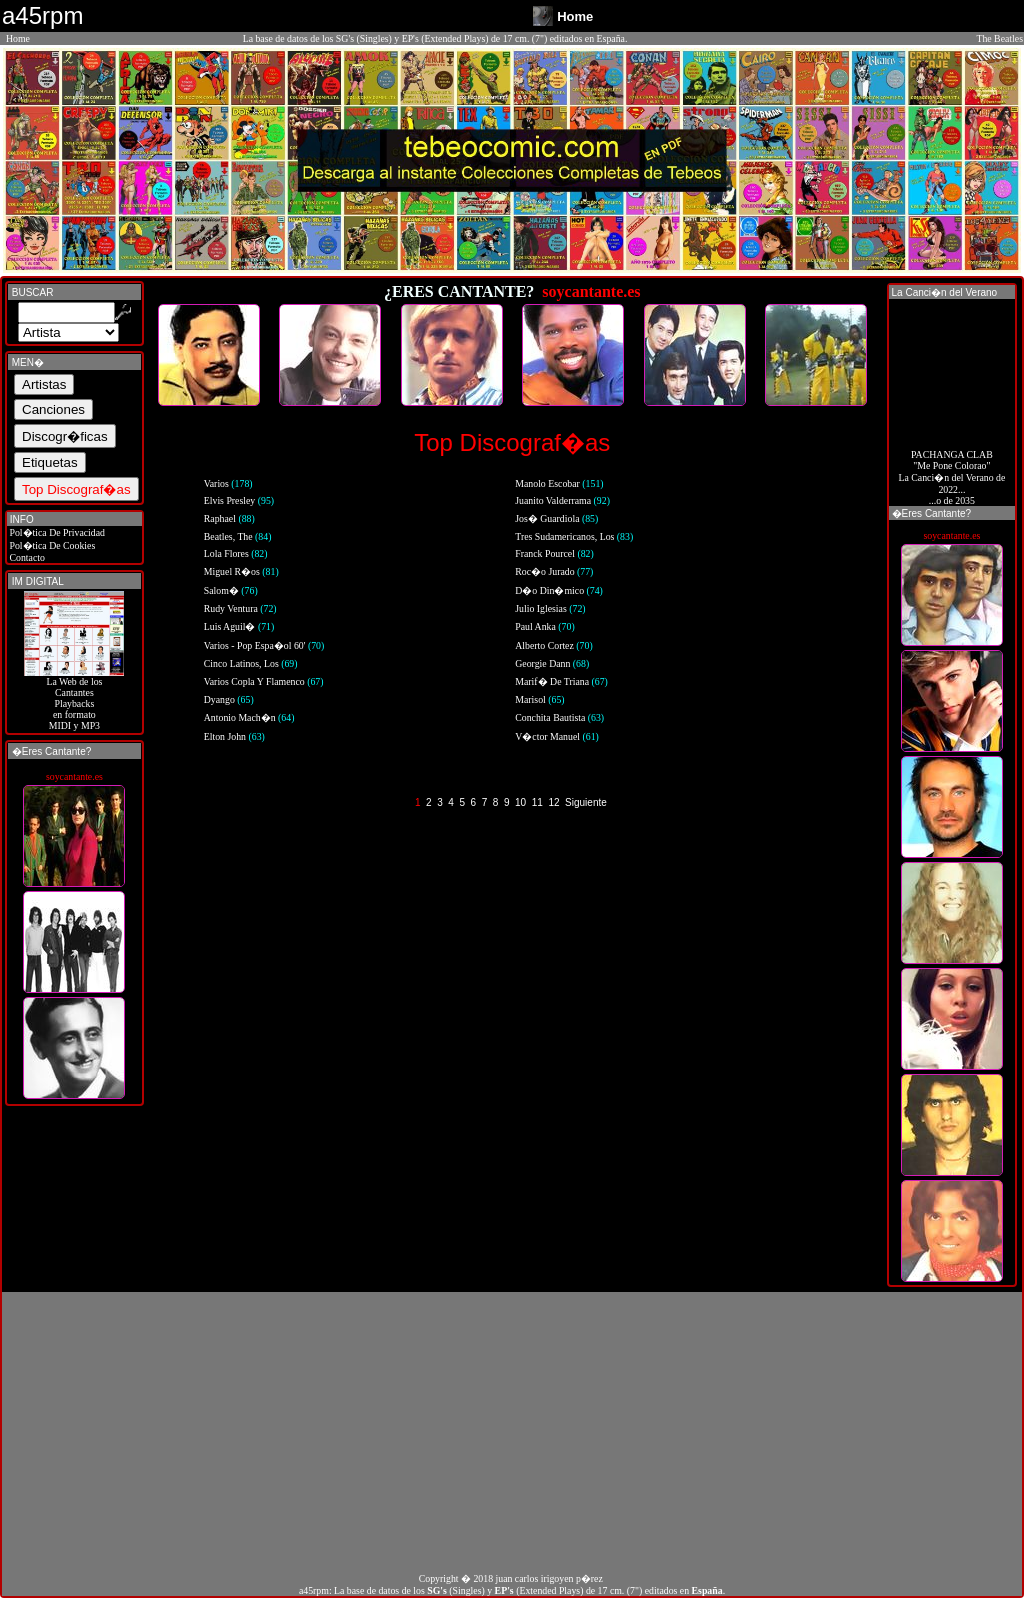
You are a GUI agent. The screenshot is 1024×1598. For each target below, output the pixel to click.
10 (520, 802)
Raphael (229, 518)
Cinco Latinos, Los (251, 663)
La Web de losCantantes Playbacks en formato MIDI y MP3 (74, 699)
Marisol (539, 699)
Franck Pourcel (554, 553)
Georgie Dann (552, 663)
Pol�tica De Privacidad (56, 532)
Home (18, 38)
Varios (228, 483)
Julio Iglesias (550, 608)
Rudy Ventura (240, 608)
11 (537, 802)
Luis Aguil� (239, 626)
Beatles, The (238, 536)
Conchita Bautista (559, 717)
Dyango (229, 699)
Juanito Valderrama (562, 500)
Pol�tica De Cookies (51, 545)
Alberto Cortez (553, 645)
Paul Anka (544, 626)
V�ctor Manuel (557, 736)
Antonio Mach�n (249, 717)
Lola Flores (236, 553)
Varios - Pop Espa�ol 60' (264, 645)
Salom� (231, 590)
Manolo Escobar (559, 483)
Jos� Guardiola (556, 518)
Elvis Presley (239, 500)
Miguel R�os (241, 571)
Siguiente (586, 802)
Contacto (26, 557)
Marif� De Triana (561, 681)
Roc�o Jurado (554, 571)
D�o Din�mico (559, 590)
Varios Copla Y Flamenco (264, 681)
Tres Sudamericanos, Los (574, 536)
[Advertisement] (512, 1432)
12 (553, 802)
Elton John (234, 736)
